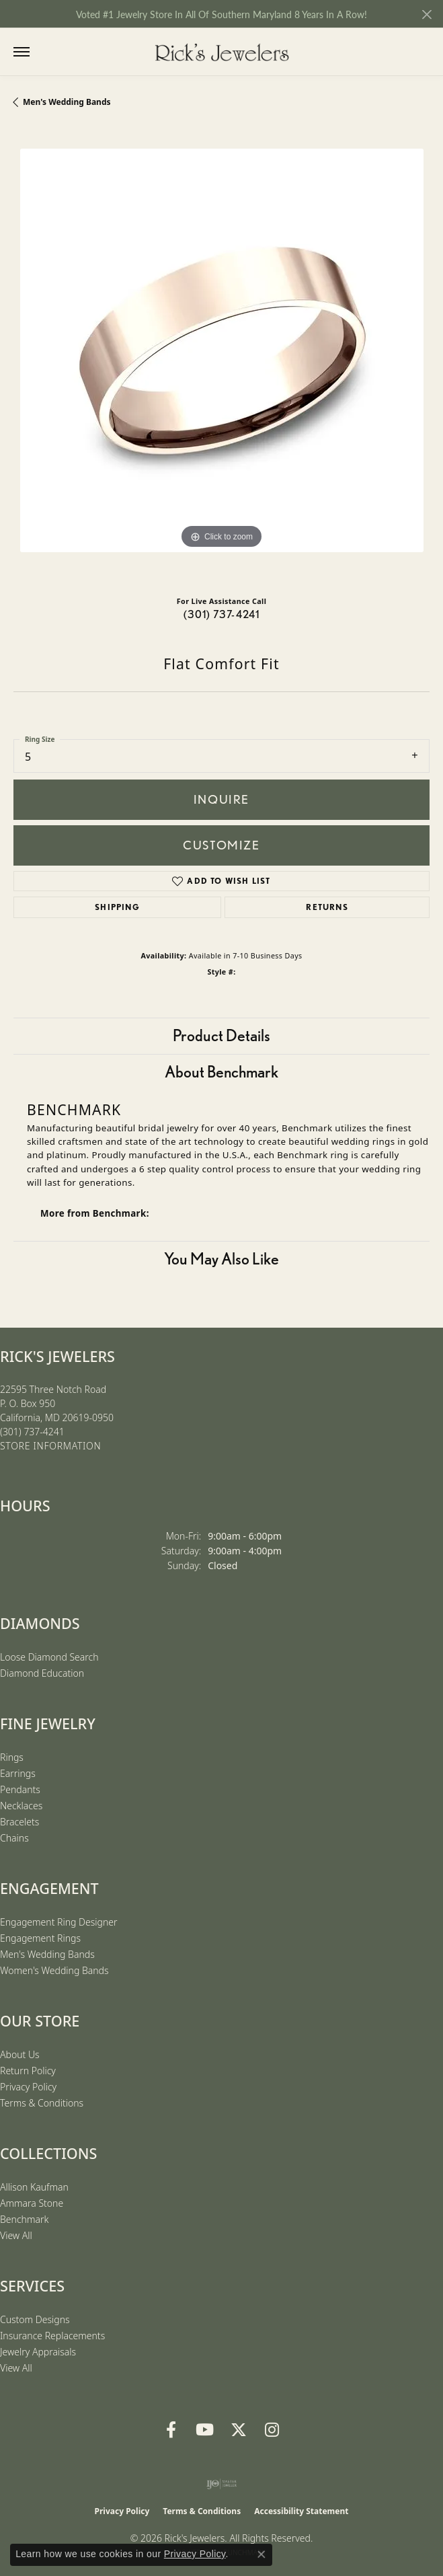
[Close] (426, 14)
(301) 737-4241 (222, 614)
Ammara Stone (31, 2203)
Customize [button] (221, 845)
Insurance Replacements (52, 2335)
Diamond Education (42, 1673)
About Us (20, 2054)
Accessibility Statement (301, 2511)
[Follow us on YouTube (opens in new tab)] (205, 2430)
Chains (14, 1837)
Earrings (18, 1773)
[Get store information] (50, 1446)
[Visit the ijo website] (221, 2484)
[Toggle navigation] (21, 52)
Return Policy (28, 2070)
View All (16, 2235)
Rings (12, 1757)
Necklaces (21, 1805)
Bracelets (19, 1821)
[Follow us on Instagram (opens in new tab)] (272, 2430)
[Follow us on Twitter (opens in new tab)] (238, 2430)
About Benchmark (221, 1072)
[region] (221, 357)
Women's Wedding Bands (54, 1970)
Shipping (117, 907)
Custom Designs (35, 2319)
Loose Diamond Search (49, 1657)
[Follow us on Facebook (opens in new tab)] (171, 2430)
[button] (48, 52)
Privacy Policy (28, 2086)
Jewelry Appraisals (38, 2351)
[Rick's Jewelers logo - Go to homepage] (222, 52)
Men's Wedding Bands (67, 102)
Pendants (20, 1789)
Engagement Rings (40, 1938)
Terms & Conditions (41, 2102)
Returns (327, 907)
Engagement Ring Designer (58, 1922)
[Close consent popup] (261, 2554)
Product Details (221, 1035)
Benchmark (24, 2219)
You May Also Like (221, 1258)
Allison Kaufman (34, 2187)
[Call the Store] (32, 1431)
